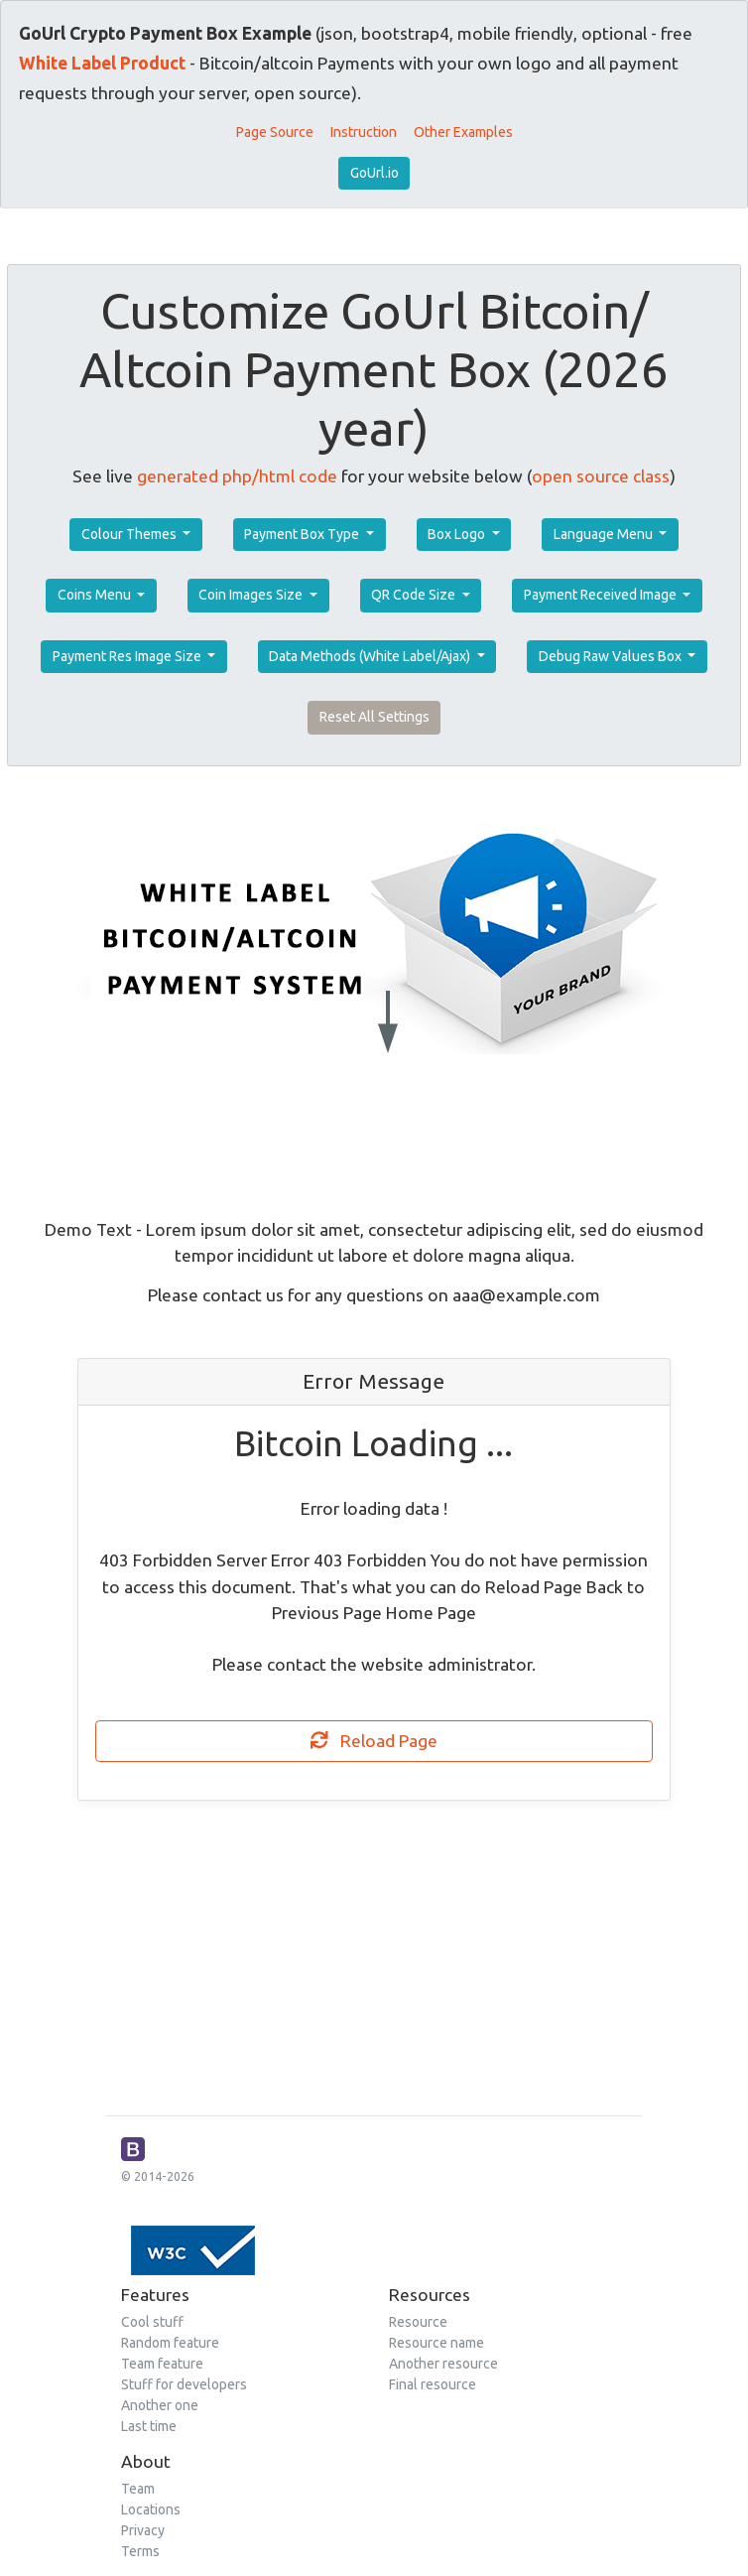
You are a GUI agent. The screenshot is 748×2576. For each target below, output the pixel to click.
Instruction (363, 132)
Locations (151, 2509)
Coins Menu (96, 595)
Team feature (162, 2364)
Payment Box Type (303, 534)
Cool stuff (152, 2322)
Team (138, 2489)
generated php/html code (237, 476)
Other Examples (463, 132)
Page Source (274, 132)
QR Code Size (414, 595)
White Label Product (102, 63)
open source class (601, 476)
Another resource (443, 2364)
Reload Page (374, 1740)
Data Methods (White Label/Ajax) (371, 656)
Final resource (432, 2384)
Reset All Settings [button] (374, 717)
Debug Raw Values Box (612, 656)
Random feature (170, 2343)
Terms (140, 2551)
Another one (159, 2405)
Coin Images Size (252, 595)
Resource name (436, 2343)
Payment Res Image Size (128, 656)
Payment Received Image (602, 595)
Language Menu (605, 534)
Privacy (143, 2530)
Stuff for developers (184, 2384)
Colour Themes (130, 534)
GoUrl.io (374, 173)
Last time (149, 2426)
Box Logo (458, 534)
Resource (418, 2322)
